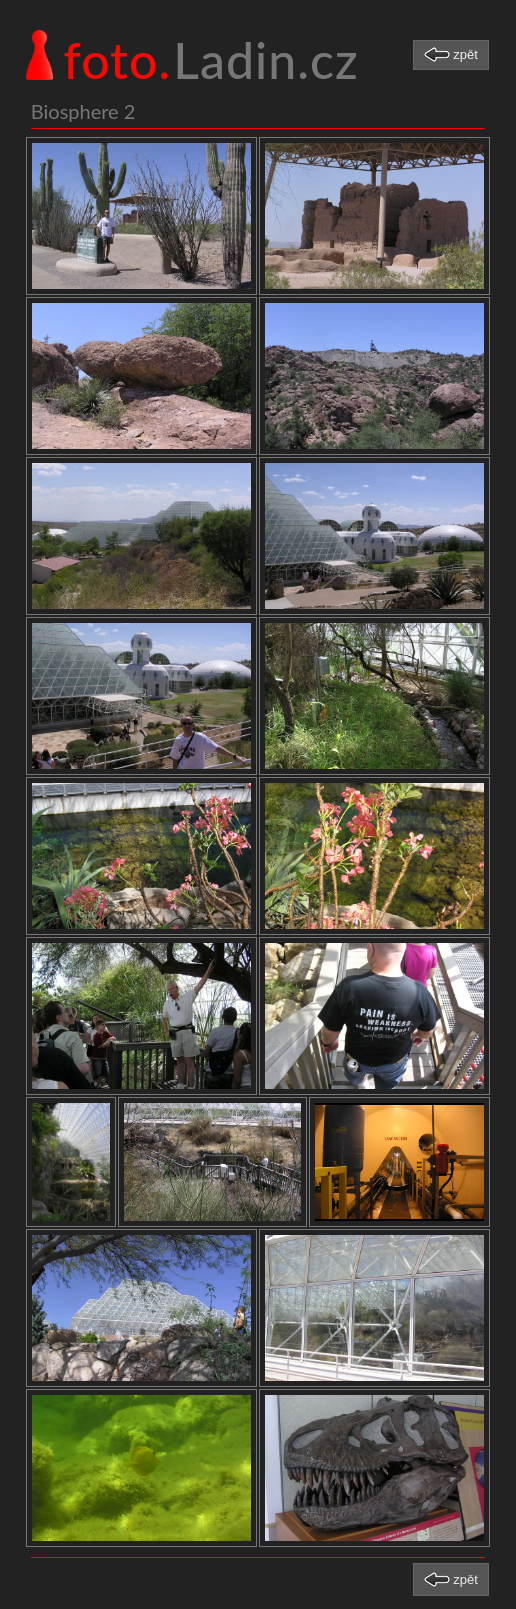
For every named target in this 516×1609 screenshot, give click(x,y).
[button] (451, 55)
